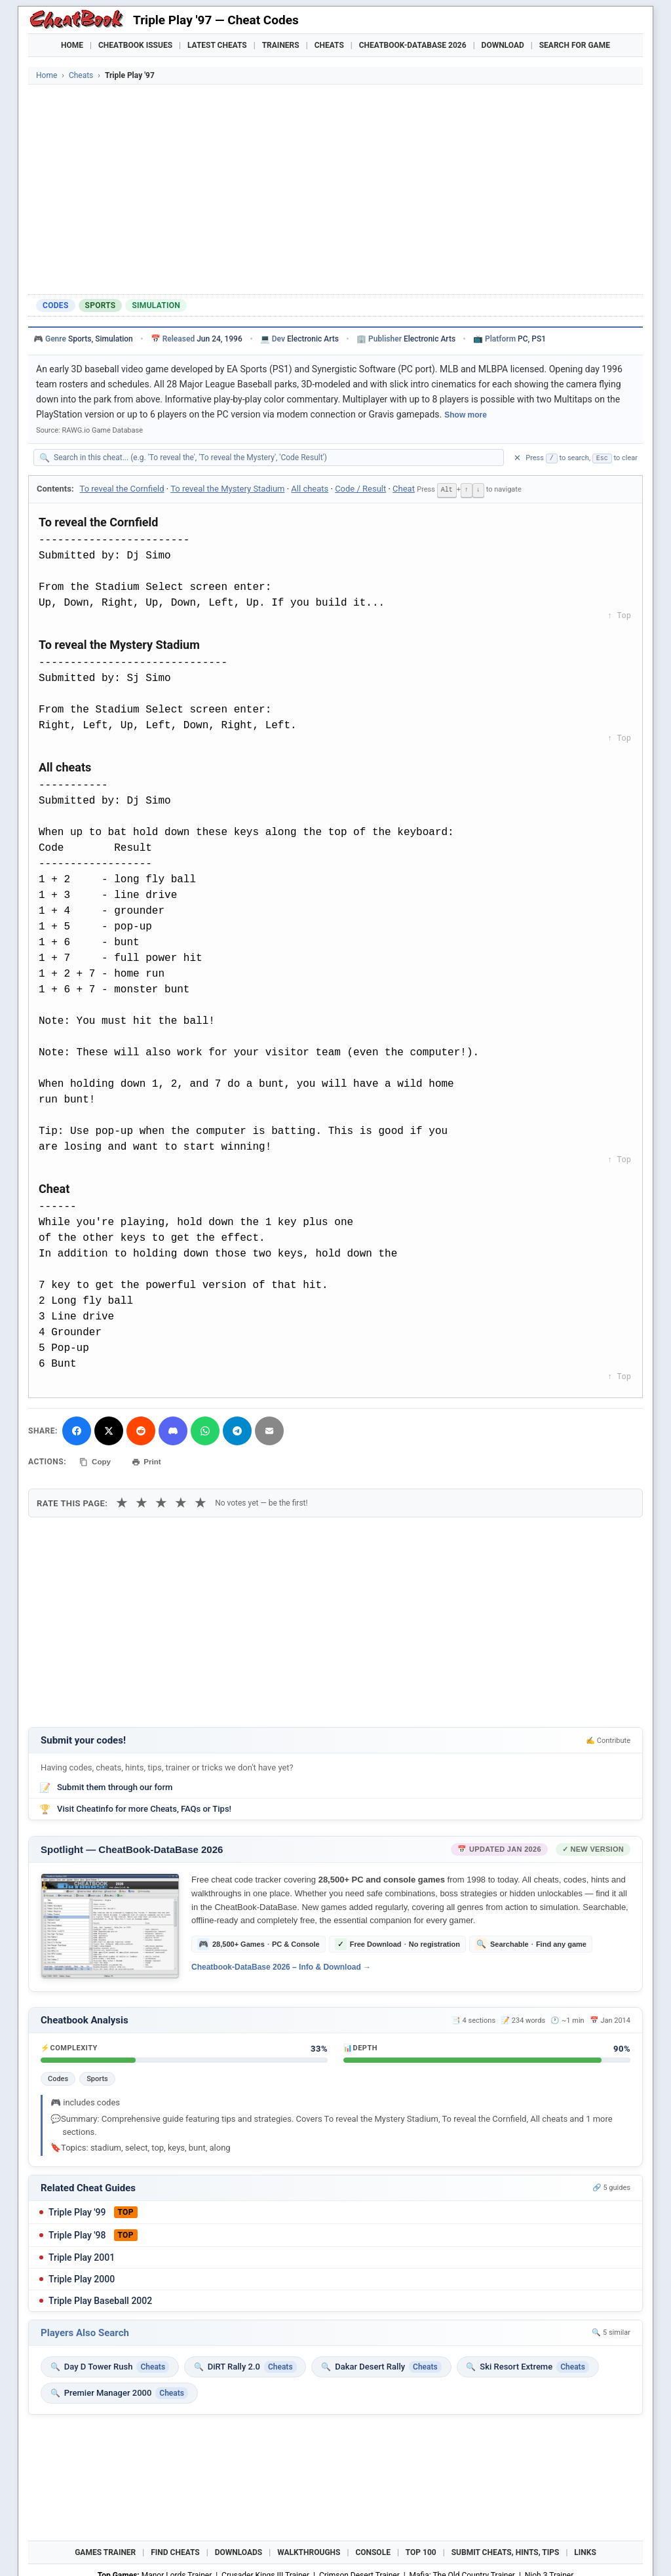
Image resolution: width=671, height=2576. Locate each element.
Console (373, 2549)
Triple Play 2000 (81, 2276)
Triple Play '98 (77, 2232)
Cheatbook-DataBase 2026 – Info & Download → (281, 1964)
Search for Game (574, 45)
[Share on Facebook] (76, 1430)
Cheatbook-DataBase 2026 (413, 45)
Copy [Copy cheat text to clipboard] (97, 1460)
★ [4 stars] (180, 1501)
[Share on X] (108, 1430)
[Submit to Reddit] (140, 1430)
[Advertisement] (335, 189)
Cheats (329, 45)
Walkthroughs (308, 2549)
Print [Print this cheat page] (151, 1460)
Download (503, 45)
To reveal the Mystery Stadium (227, 489)
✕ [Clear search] (517, 458)
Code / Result (360, 489)
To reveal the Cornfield (122, 489)
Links (585, 2549)
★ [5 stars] (200, 1501)
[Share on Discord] (173, 1430)
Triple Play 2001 (81, 2255)
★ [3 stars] (161, 1501)
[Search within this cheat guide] (275, 457)
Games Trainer (105, 2549)
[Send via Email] (269, 1430)
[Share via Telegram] (237, 1430)
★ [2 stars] (141, 1501)
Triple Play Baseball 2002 (100, 2298)
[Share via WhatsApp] (205, 1430)
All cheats (309, 489)
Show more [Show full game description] (465, 415)
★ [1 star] (121, 1501)
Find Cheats (175, 2549)
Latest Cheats (217, 45)
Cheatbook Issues (135, 45)
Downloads (239, 2549)
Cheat (404, 489)
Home (72, 45)
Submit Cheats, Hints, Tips (505, 2549)
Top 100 (421, 2549)
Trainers (280, 45)
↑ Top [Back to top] (619, 615)
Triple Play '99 (77, 2209)
